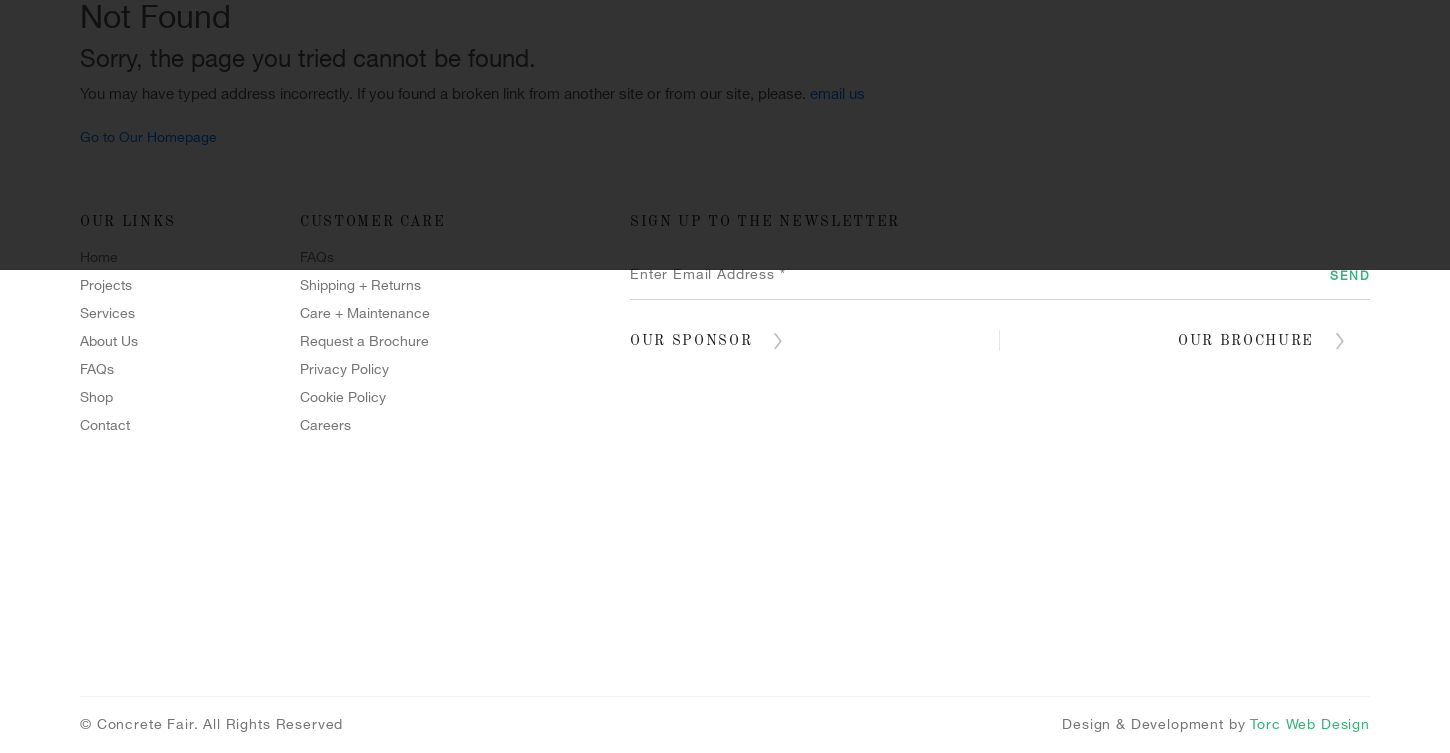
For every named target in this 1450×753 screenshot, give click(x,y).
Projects (358, 199)
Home (206, 199)
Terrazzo (1221, 199)
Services (529, 199)
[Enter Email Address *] (1000, 275)
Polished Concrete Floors (960, 199)
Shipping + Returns (360, 285)
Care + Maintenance (365, 313)
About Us (109, 341)
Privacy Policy (344, 369)
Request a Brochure (364, 341)
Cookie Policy (343, 397)
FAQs (97, 369)
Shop (581, 239)
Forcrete (700, 199)
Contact (726, 239)
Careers (325, 425)
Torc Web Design (1310, 724)
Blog (869, 239)
